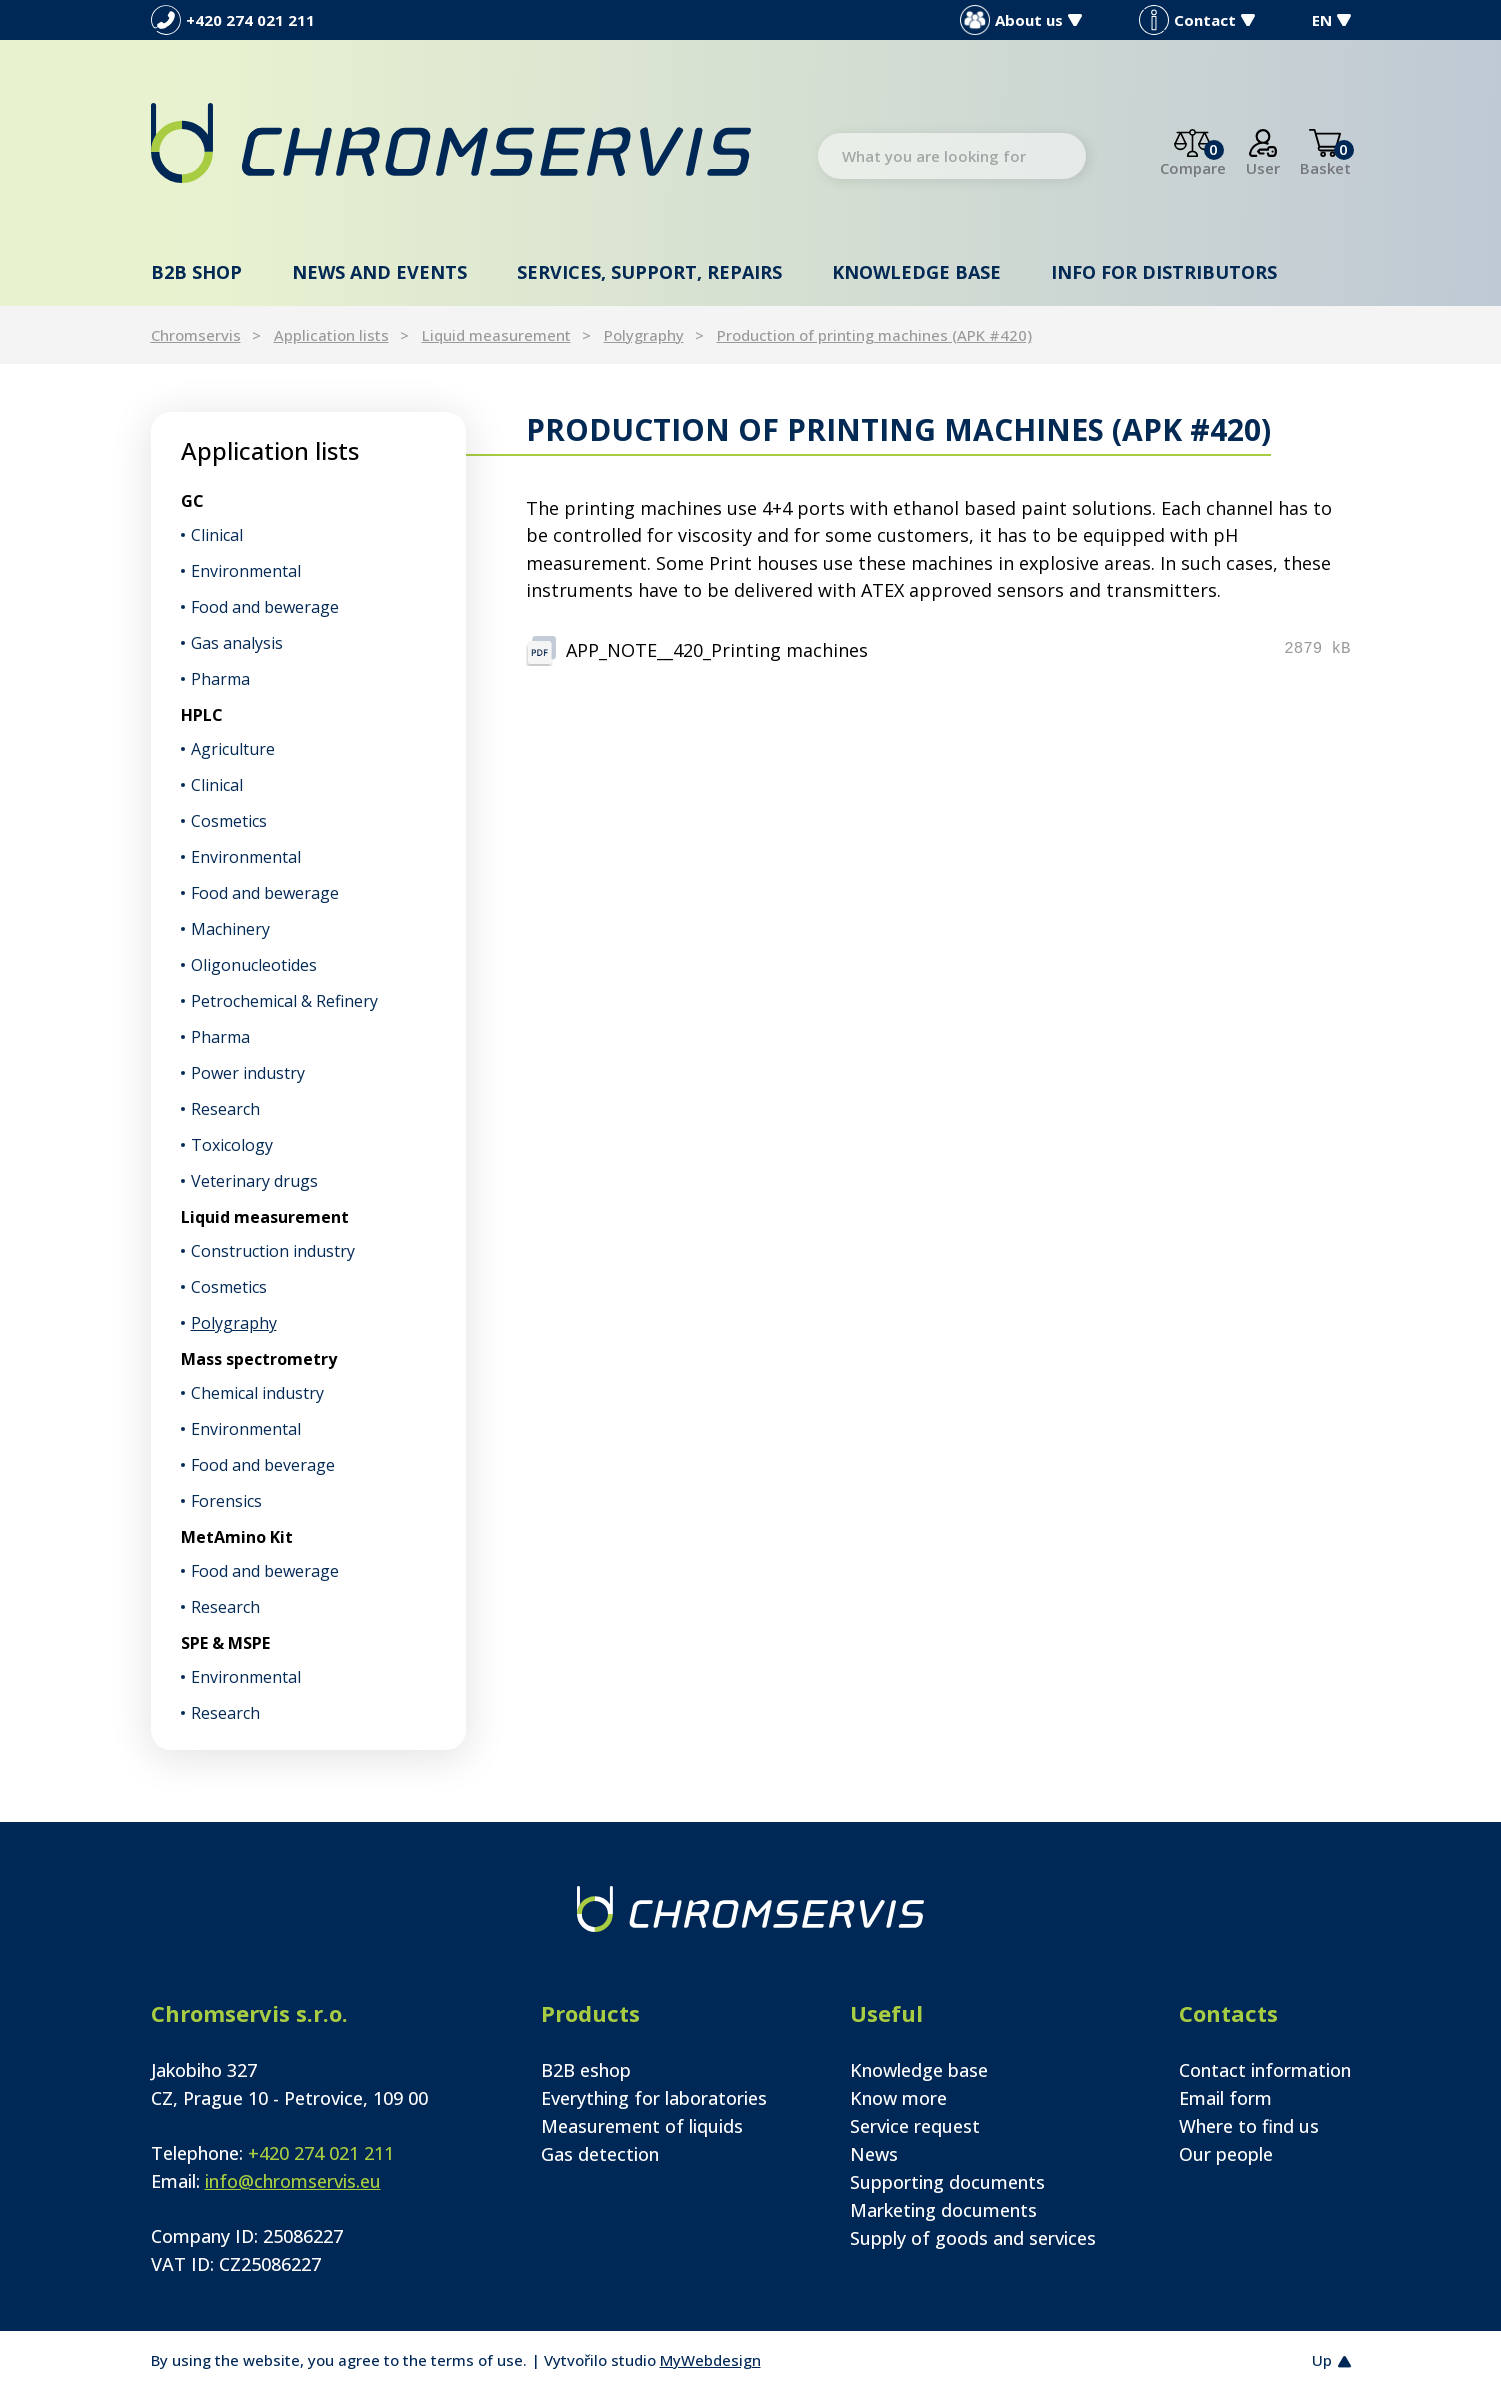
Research (225, 1109)
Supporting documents (947, 2182)
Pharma (220, 679)
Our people (1226, 2154)
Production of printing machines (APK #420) (874, 335)
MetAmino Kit (237, 1537)
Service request (915, 2126)
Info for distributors (1164, 272)
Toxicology (232, 1145)
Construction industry (273, 1251)
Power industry (248, 1073)
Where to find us (1249, 2126)
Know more (898, 2098)
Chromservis (196, 335)
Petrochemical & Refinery (284, 1001)
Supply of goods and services (973, 2238)
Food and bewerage (265, 607)
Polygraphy (644, 335)
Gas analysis (237, 643)
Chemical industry (257, 1393)
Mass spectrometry (259, 1359)
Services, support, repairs (649, 272)
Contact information (1265, 2070)
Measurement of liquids (642, 2126)
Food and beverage (263, 1465)
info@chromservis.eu (293, 2181)
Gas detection (600, 2154)
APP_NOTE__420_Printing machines (717, 650)
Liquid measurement (496, 335)
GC (192, 501)
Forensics (226, 1501)
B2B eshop (586, 2070)
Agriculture (233, 749)
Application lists (331, 335)
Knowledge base (916, 272)
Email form (1225, 2098)
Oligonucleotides (254, 965)
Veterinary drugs (254, 1181)
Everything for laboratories (654, 2098)
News (874, 2154)
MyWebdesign (710, 2360)
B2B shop (196, 272)
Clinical (217, 535)
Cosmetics (229, 821)
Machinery (230, 929)
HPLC (202, 715)
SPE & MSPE (225, 1643)
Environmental (246, 571)
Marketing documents (943, 2210)
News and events (379, 272)
